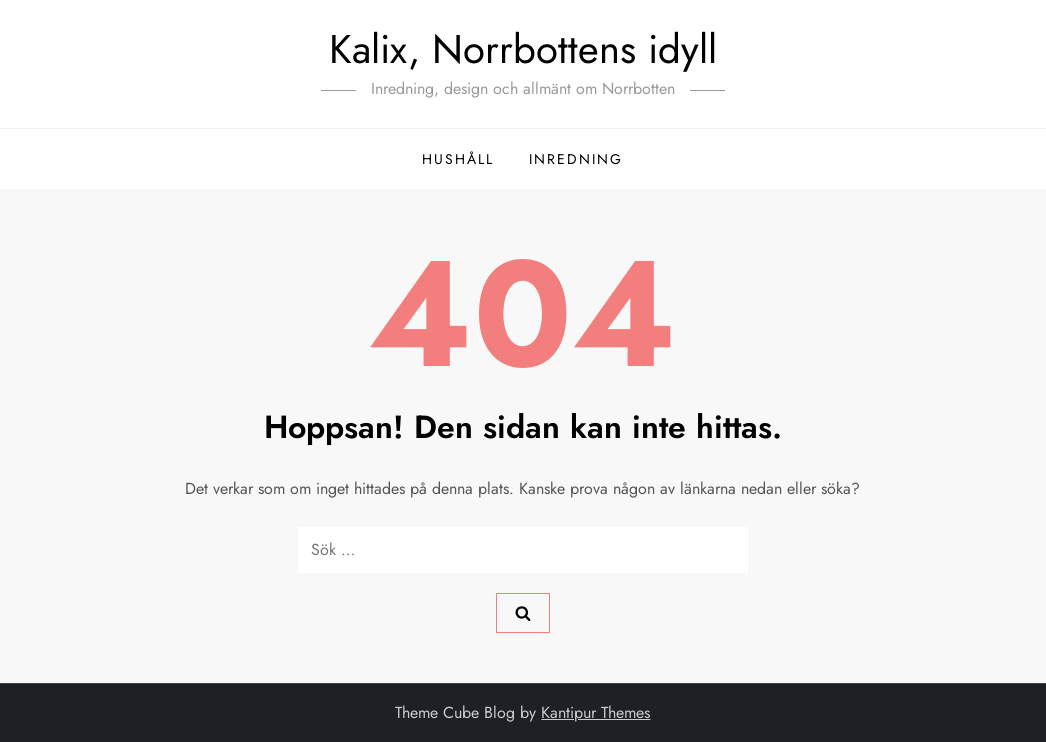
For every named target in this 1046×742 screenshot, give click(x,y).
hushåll (458, 159)
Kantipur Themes (595, 712)
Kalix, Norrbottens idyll (523, 49)
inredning (576, 159)
